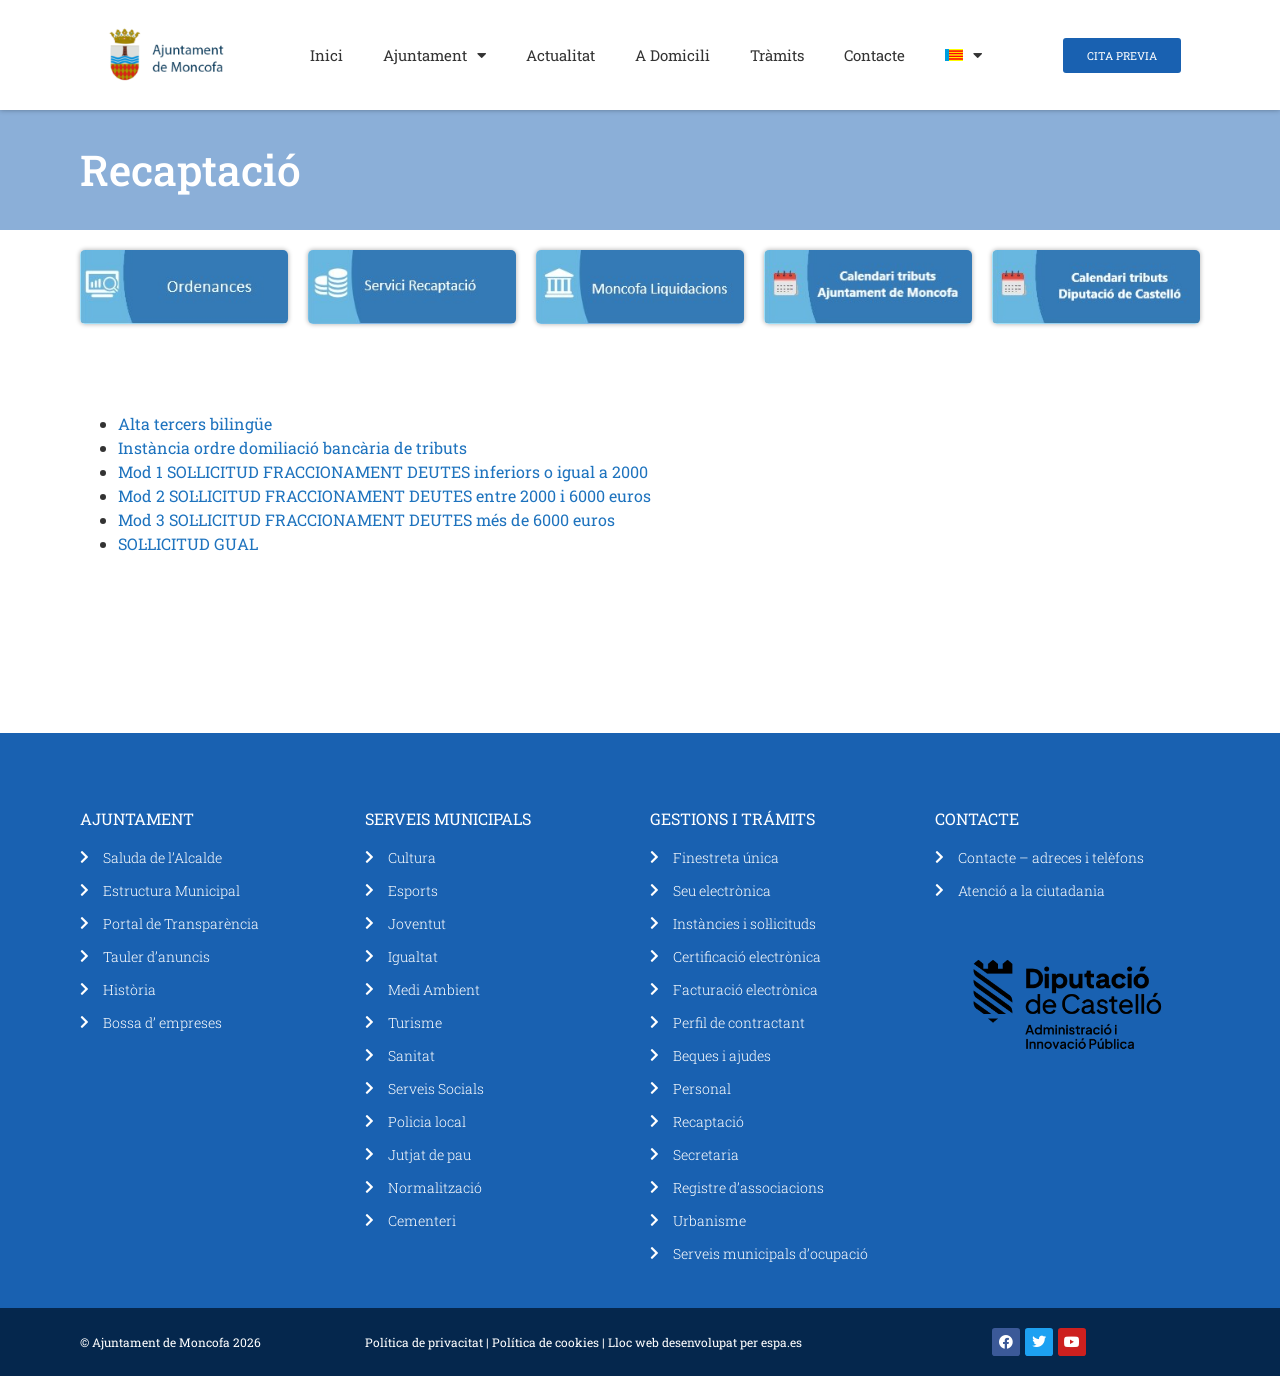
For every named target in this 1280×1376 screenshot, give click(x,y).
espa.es (781, 1342)
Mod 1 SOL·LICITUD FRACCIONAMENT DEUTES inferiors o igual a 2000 (383, 471)
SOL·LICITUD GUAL (188, 543)
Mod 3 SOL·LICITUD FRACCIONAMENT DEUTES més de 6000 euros (366, 519)
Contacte (874, 55)
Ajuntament (434, 55)
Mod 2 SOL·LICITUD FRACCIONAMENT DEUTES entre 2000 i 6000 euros (384, 495)
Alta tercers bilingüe (195, 423)
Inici (326, 55)
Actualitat (560, 55)
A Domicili (672, 55)
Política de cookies (545, 1342)
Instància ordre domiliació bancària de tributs (292, 447)
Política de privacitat (424, 1342)
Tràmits (777, 55)
